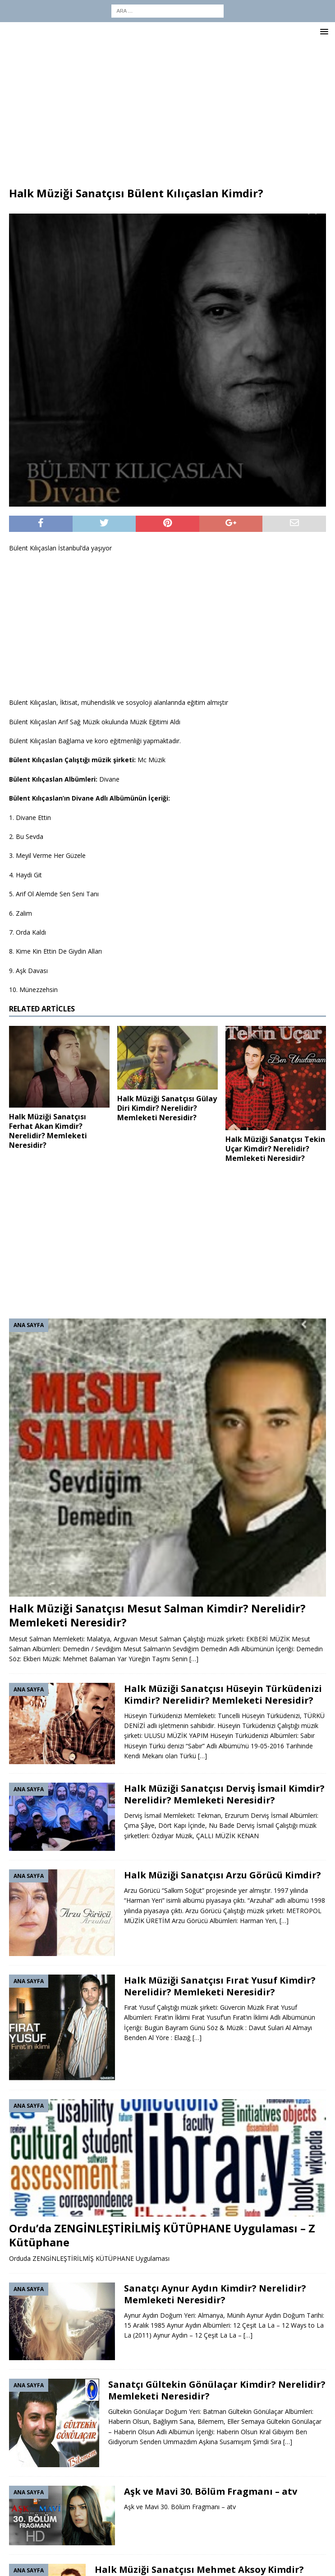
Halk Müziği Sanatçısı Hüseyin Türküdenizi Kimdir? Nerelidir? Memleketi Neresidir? (223, 1694)
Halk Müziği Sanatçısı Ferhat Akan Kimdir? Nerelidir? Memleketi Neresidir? (48, 1131)
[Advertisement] (167, 109)
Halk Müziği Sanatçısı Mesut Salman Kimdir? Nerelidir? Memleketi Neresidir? (157, 1615)
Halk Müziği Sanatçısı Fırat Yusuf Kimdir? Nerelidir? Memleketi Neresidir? (220, 1986)
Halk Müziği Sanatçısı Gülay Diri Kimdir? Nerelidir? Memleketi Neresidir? (167, 1108)
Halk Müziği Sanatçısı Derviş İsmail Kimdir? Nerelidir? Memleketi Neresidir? (224, 1794)
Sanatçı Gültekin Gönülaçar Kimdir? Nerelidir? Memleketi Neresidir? (217, 2390)
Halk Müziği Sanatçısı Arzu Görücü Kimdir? (222, 1875)
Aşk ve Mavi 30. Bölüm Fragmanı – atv (210, 2491)
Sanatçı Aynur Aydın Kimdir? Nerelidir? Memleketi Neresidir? (215, 2294)
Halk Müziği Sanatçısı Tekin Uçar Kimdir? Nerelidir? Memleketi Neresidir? (275, 1148)
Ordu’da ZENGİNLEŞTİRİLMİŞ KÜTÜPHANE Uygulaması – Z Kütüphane (162, 2235)
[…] (193, 1658)
